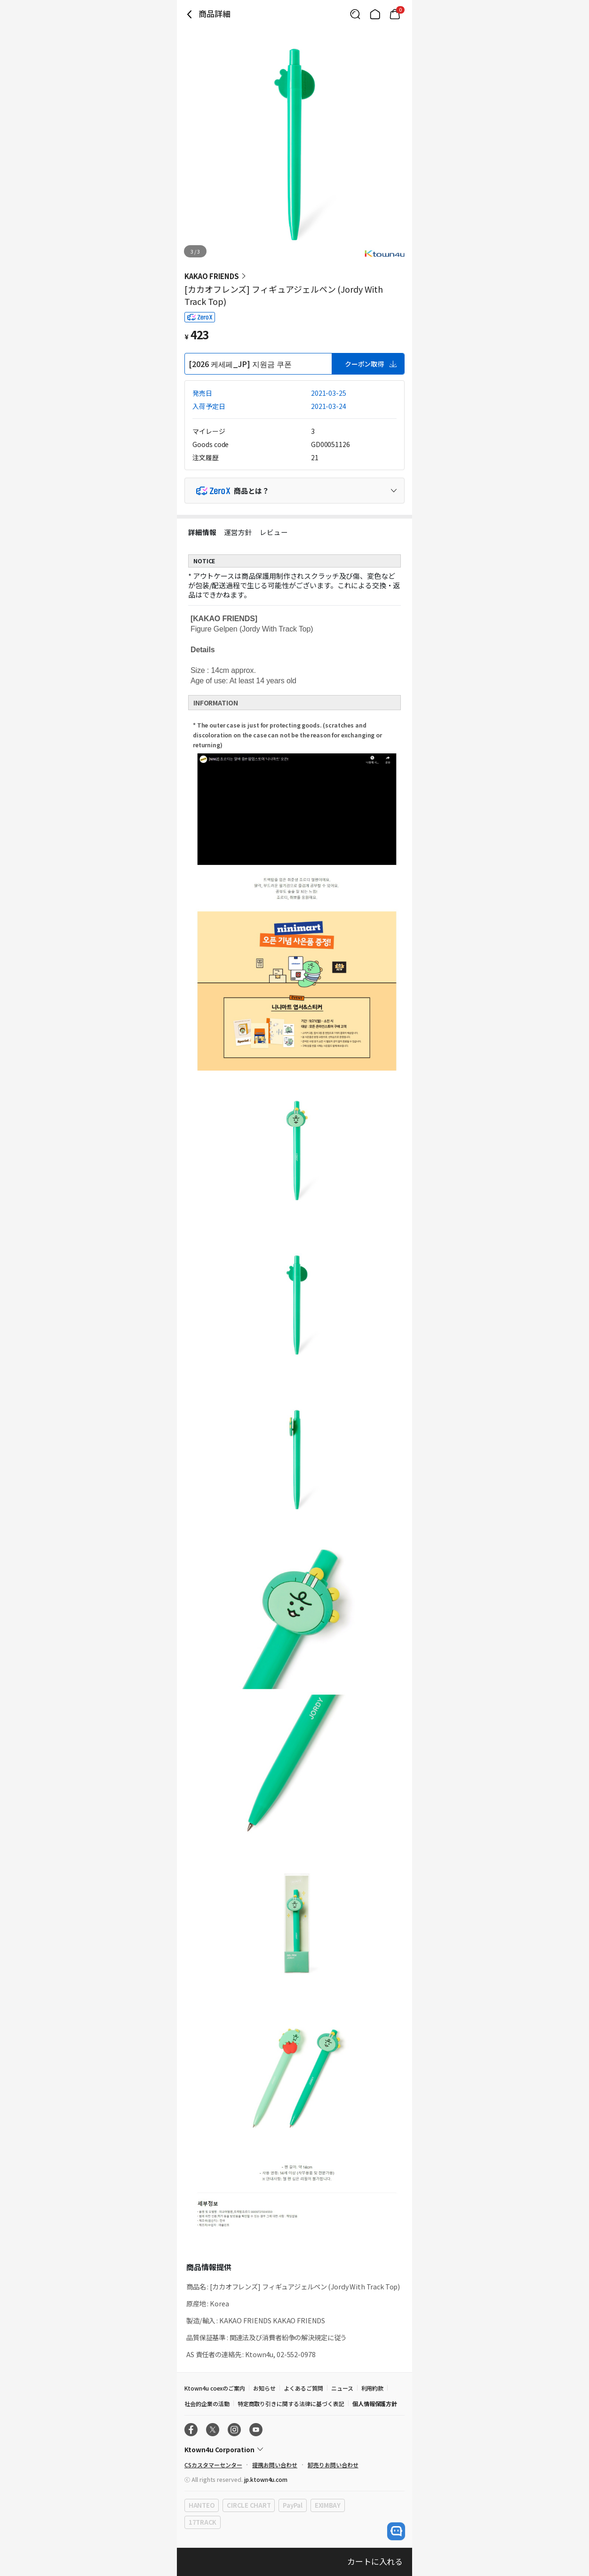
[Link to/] (375, 14)
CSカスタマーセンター (213, 2465)
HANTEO (202, 2505)
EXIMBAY (328, 2505)
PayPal (292, 2505)
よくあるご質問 (303, 2388)
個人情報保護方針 (375, 2404)
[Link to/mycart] (395, 14)
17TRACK (202, 2522)
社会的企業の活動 (207, 2404)
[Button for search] (355, 14)
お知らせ (264, 2388)
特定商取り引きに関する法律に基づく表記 (291, 2404)
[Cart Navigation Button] (395, 14)
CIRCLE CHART (249, 2505)
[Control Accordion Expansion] (294, 490)
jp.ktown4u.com (265, 2479)
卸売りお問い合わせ (333, 2465)
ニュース (342, 2388)
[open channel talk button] (396, 2531)
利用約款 (372, 2388)
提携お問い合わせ (274, 2465)
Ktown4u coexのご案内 (214, 2388)
